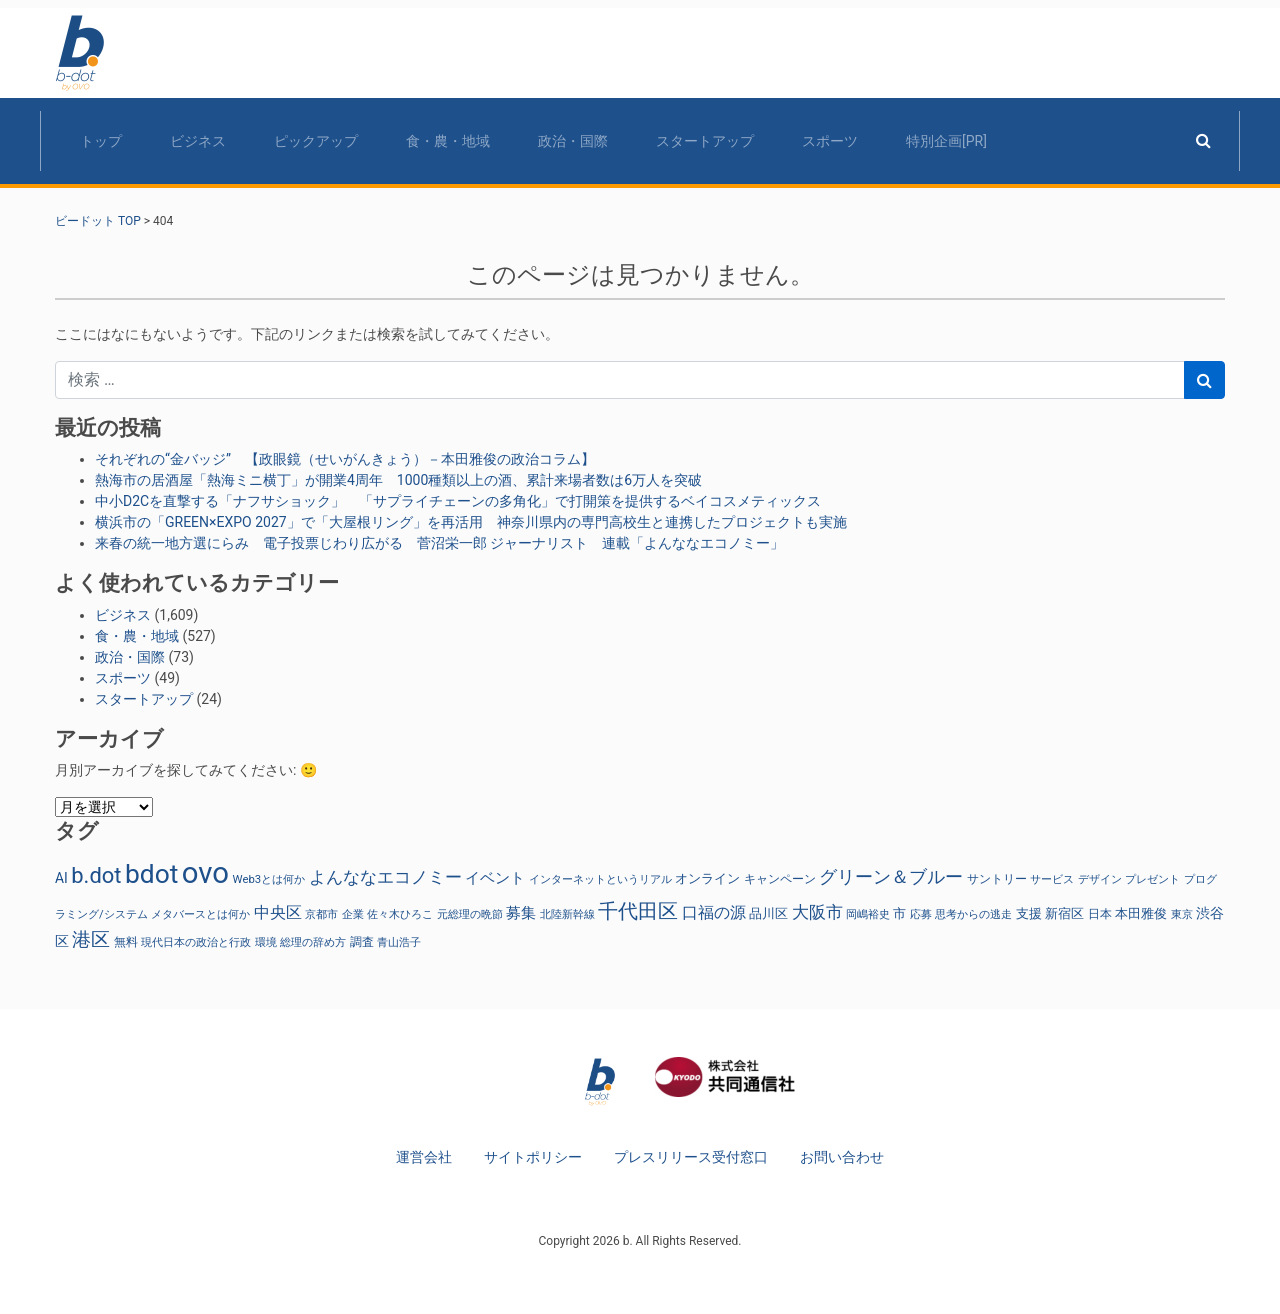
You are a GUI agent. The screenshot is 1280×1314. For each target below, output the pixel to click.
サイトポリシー (533, 1157)
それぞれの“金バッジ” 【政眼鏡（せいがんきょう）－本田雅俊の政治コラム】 (345, 459)
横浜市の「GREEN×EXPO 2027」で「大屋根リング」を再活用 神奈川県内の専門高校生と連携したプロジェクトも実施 (471, 522)
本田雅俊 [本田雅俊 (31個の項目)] (1141, 913)
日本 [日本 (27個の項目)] (1100, 914)
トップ (101, 141)
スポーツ (830, 141)
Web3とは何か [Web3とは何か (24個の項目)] (269, 879)
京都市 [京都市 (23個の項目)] (321, 914)
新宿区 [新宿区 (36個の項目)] (1064, 913)
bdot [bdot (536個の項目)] (151, 874)
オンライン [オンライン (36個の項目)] (707, 878)
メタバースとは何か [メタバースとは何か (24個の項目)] (200, 914)
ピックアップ (316, 141)
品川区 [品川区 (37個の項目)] (768, 913)
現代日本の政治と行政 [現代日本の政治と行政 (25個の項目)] (196, 942)
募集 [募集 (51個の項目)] (521, 913)
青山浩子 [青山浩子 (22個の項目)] (399, 942)
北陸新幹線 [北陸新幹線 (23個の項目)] (567, 914)
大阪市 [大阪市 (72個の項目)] (817, 912)
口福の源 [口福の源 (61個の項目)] (714, 912)
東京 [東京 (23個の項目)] (1182, 914)
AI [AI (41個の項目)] (61, 878)
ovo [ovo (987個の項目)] (205, 873)
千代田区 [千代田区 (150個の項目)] (638, 911)
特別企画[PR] (946, 141)
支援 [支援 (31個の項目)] (1029, 913)
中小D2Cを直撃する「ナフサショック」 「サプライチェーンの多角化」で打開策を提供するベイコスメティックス (458, 501)
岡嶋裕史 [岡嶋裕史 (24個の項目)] (868, 914)
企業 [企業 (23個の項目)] (353, 914)
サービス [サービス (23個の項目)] (1052, 879)
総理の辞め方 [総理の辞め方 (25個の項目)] (313, 942)
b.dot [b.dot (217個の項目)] (96, 875)
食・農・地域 (448, 141)
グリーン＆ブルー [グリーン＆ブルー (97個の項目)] (891, 876)
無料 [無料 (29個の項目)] (126, 942)
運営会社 (424, 1157)
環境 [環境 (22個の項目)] (266, 942)
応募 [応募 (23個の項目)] (921, 914)
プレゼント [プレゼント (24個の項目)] (1152, 879)
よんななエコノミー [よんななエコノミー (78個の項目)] (385, 877)
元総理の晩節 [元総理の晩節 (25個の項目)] (470, 914)
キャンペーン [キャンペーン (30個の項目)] (780, 879)
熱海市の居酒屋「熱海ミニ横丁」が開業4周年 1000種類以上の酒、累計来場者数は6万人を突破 (398, 480)
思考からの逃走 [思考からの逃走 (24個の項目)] (973, 914)
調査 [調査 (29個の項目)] (362, 942)
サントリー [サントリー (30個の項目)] (997, 879)
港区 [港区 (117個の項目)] (91, 939)
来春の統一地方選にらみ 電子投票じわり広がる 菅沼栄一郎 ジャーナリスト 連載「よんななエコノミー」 (439, 543)
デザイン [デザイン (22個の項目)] (1100, 879)
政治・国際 (573, 141)
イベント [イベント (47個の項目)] (495, 878)
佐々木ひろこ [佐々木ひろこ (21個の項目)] (400, 914)
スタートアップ (705, 141)
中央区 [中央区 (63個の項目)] (278, 912)
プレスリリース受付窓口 (691, 1157)
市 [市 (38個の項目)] (899, 913)
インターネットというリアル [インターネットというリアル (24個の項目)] (600, 879)
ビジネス (198, 141)
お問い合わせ (842, 1157)
